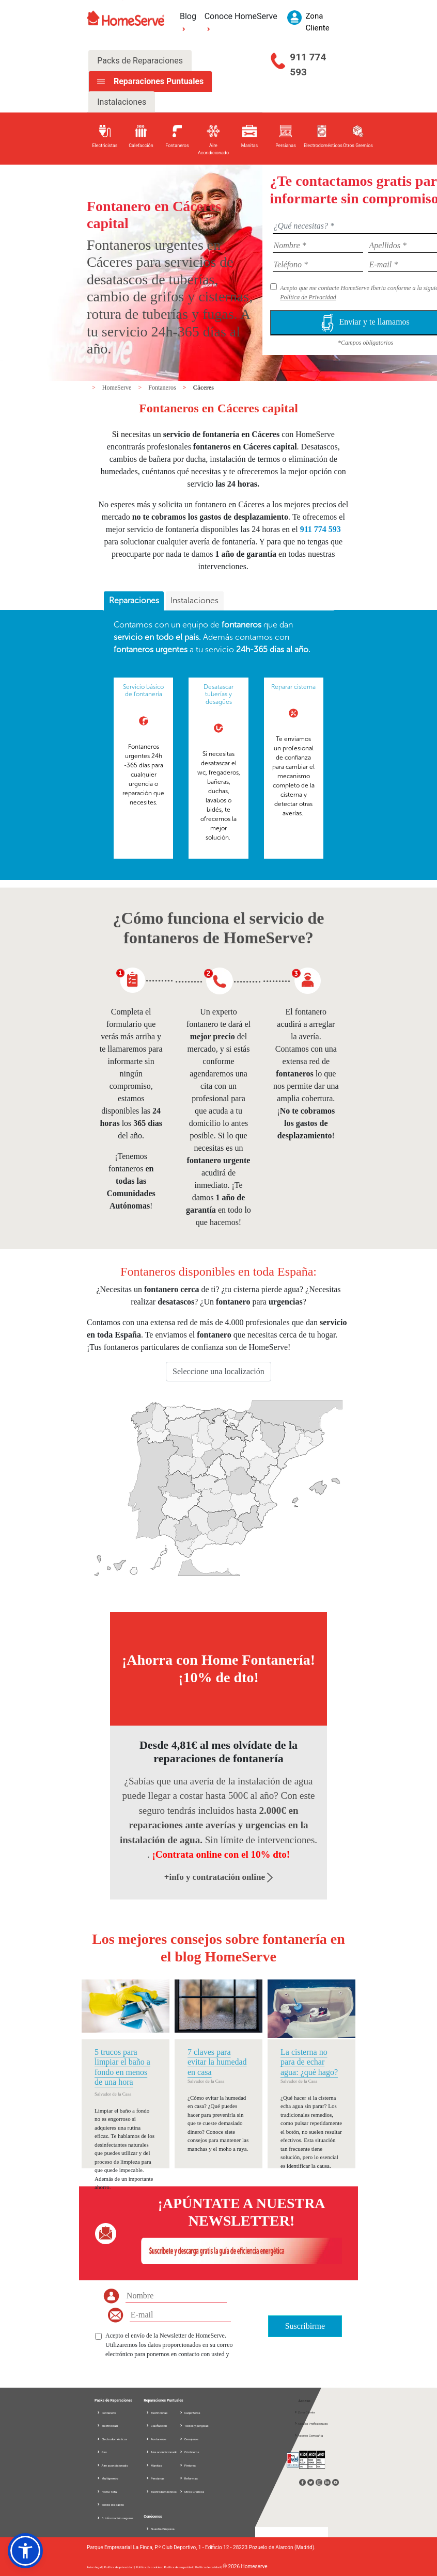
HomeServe (117, 387)
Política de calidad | (209, 2567)
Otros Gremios (191, 2491)
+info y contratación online (218, 1877)
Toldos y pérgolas (193, 2425)
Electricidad (107, 2425)
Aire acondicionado (112, 2465)
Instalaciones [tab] (121, 102)
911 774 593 (308, 64)
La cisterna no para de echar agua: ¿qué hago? (309, 2062)
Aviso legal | (95, 2567)
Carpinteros (189, 2412)
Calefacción (156, 2425)
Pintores (187, 2465)
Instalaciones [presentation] (194, 600)
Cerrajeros (188, 2439)
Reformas (188, 2478)
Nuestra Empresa (163, 2529)
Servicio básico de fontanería (143, 690)
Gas (102, 2452)
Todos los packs (110, 2504)
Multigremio (107, 2478)
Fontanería (106, 2412)
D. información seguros (115, 2518)
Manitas (154, 2465)
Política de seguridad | (179, 2567)
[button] (25, 2551)
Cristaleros (189, 2452)
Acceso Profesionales (311, 2423)
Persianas (155, 2478)
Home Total (107, 2491)
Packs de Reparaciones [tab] (140, 61)
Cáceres (203, 387)
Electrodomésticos (112, 2439)
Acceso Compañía (308, 2435)
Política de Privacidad (308, 297)
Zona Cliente (304, 2412)
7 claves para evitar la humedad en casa (217, 2062)
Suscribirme (305, 2326)
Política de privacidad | (120, 2567)
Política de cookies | (150, 2567)
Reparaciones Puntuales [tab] (158, 81)
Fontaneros (162, 387)
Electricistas (156, 2412)
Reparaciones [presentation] (134, 600)
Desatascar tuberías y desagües (218, 694)
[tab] (134, 601)
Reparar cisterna (293, 686)
